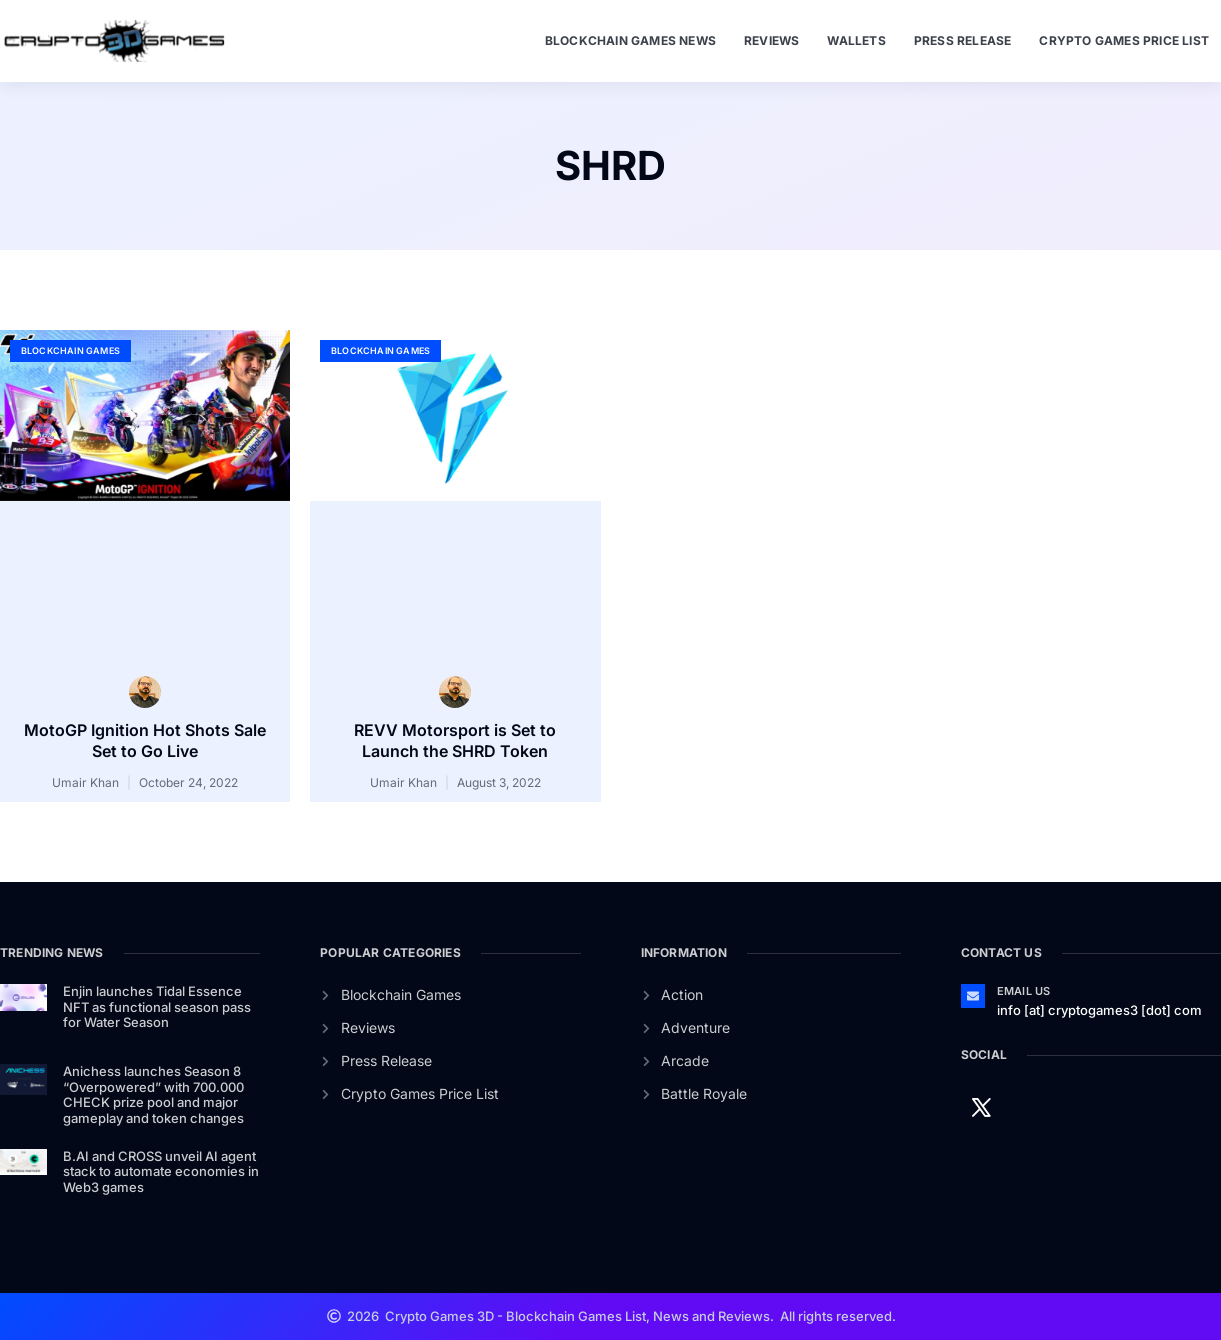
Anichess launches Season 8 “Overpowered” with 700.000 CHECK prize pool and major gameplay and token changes (153, 1094)
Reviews (771, 40)
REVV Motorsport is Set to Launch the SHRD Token (455, 740)
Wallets (856, 40)
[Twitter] (981, 1107)
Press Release (963, 40)
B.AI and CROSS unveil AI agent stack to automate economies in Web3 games (161, 1171)
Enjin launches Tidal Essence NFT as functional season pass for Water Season (157, 1006)
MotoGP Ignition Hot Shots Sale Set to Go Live (145, 740)
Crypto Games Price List (1124, 40)
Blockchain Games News (630, 40)
